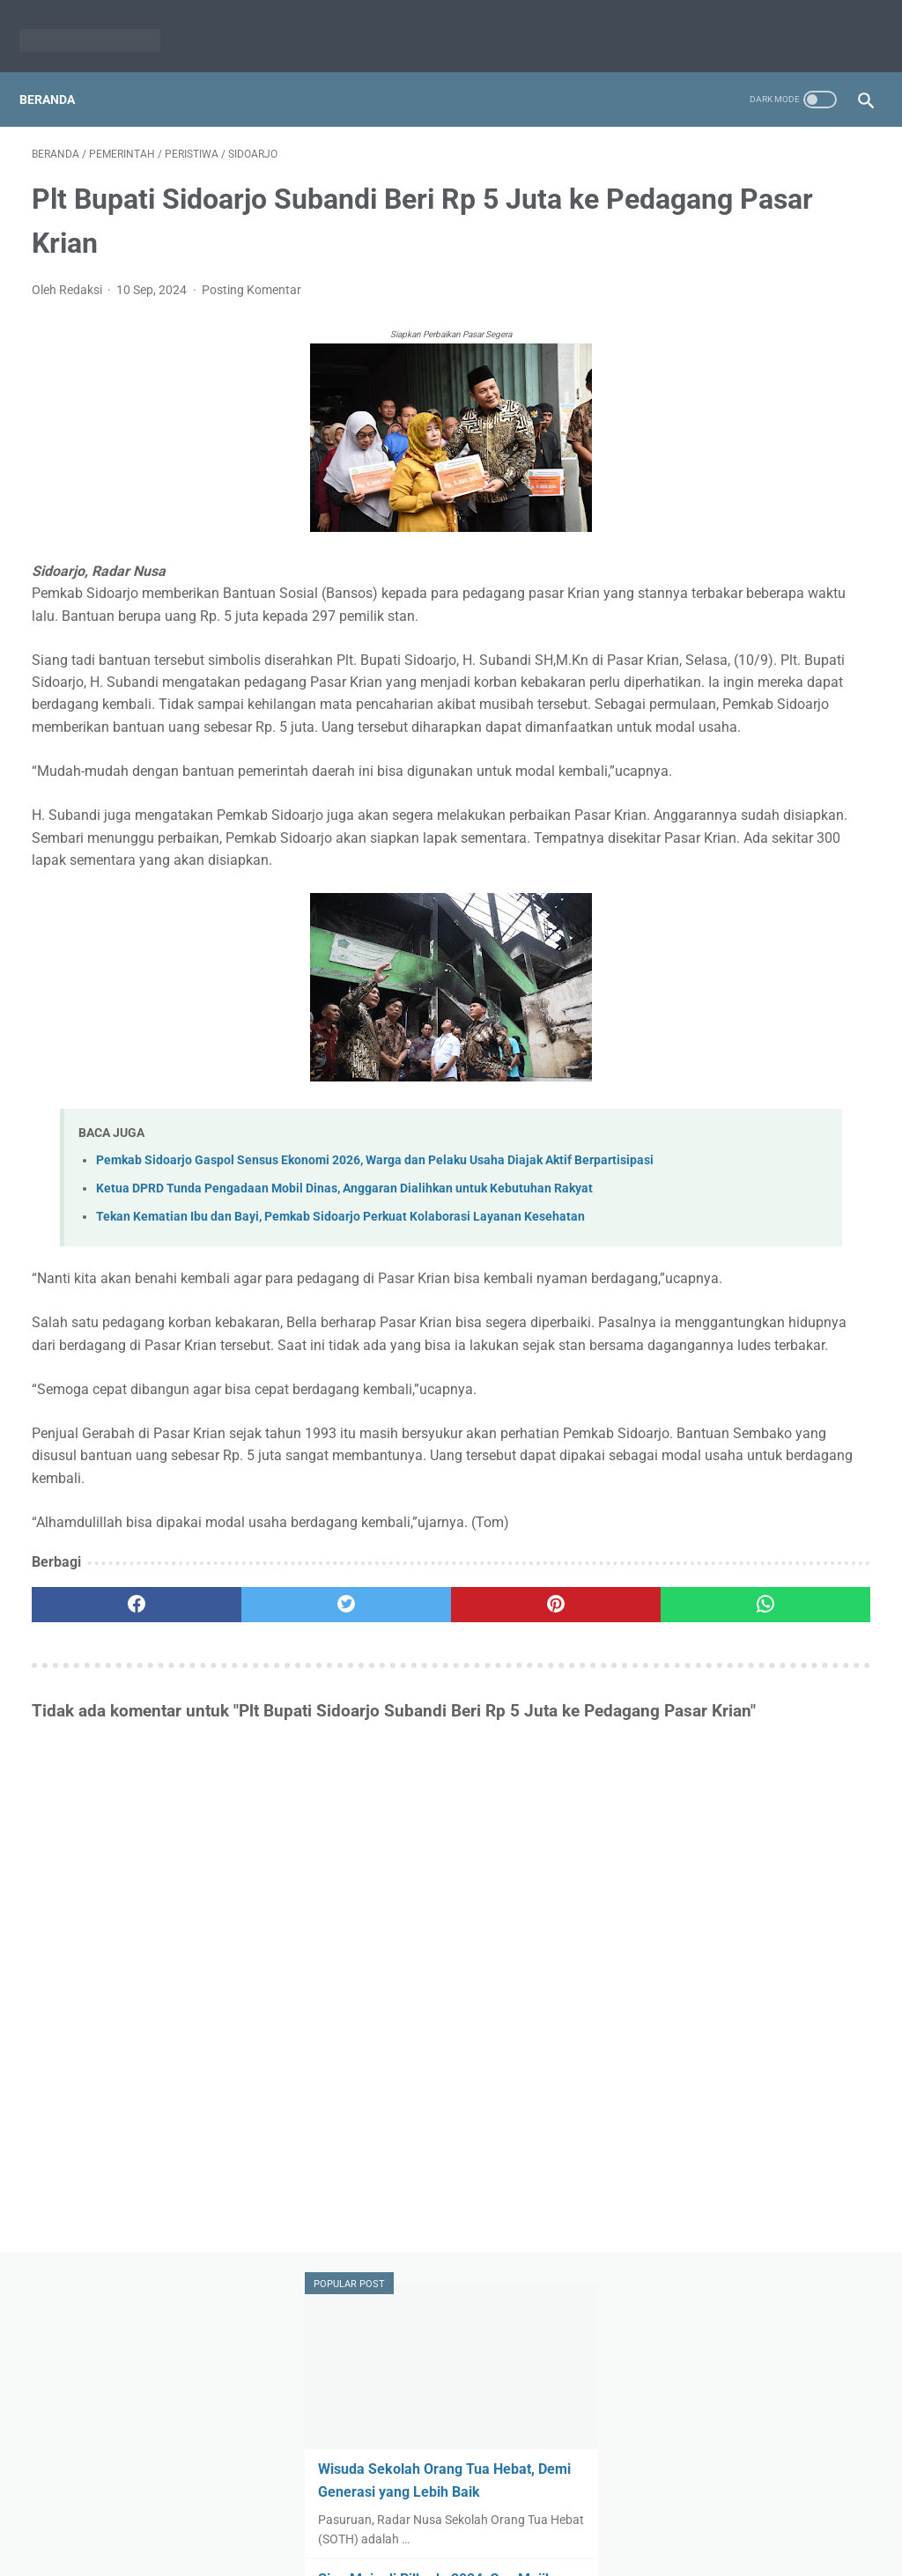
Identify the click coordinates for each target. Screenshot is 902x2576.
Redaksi (382, 2520)
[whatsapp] (521, 1846)
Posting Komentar (251, 272)
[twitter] (242, 1846)
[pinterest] (381, 1846)
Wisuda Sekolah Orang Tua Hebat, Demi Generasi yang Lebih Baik (754, 304)
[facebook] (102, 1846)
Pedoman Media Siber (481, 2520)
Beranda (59, 70)
